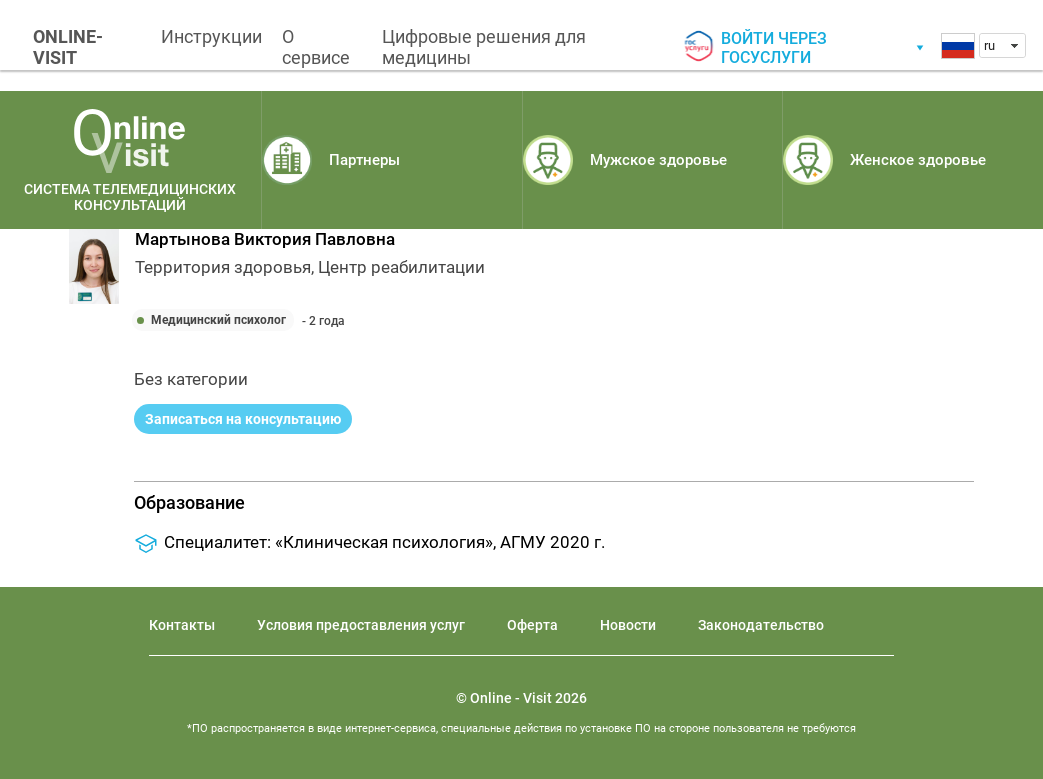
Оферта (532, 625)
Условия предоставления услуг (361, 625)
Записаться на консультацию (243, 419)
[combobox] (1002, 45)
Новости (628, 625)
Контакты (182, 625)
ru (989, 45)
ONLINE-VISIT (68, 47)
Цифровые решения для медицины (484, 47)
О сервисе (316, 47)
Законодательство (761, 625)
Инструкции (211, 36)
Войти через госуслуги (774, 48)
